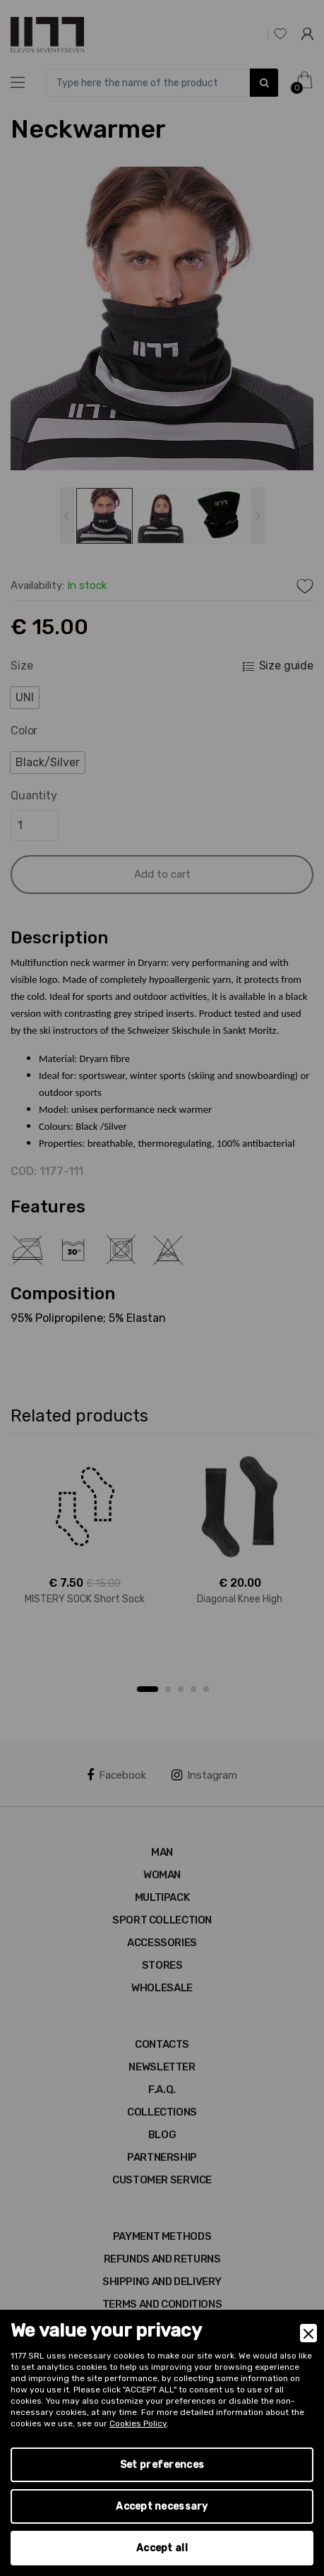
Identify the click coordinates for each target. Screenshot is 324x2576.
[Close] (308, 2333)
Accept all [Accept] (162, 2548)
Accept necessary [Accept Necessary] (162, 2506)
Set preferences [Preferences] (162, 2465)
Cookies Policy (138, 2423)
